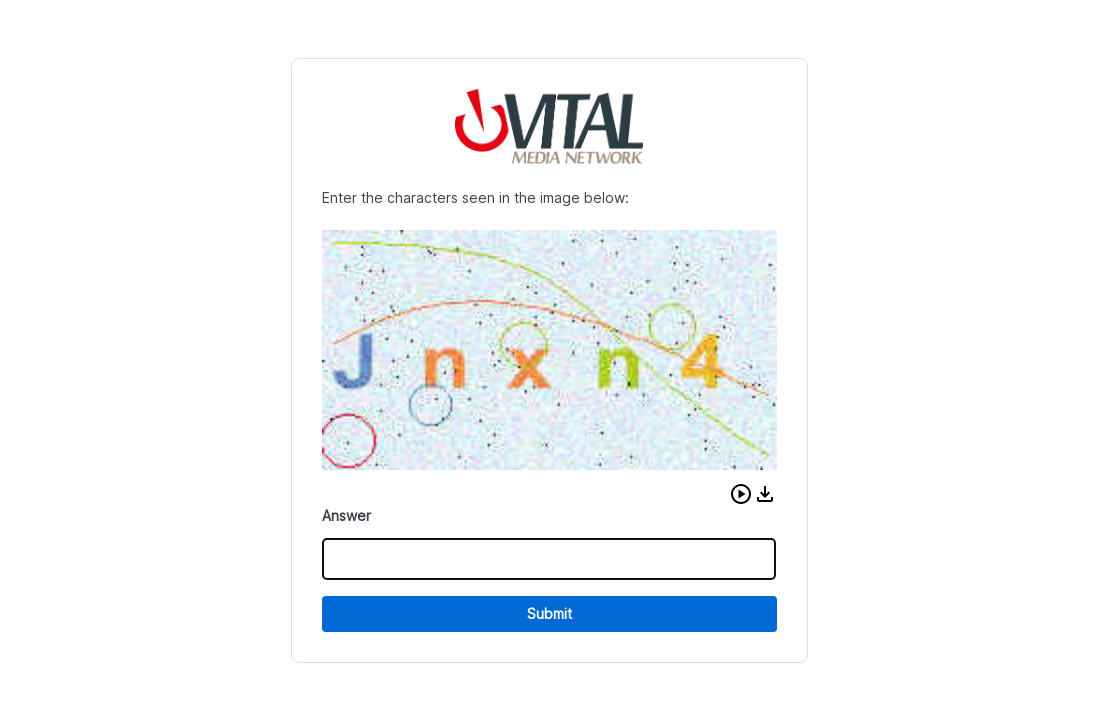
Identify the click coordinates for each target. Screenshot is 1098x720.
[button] (741, 494)
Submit (549, 613)
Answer (346, 515)
